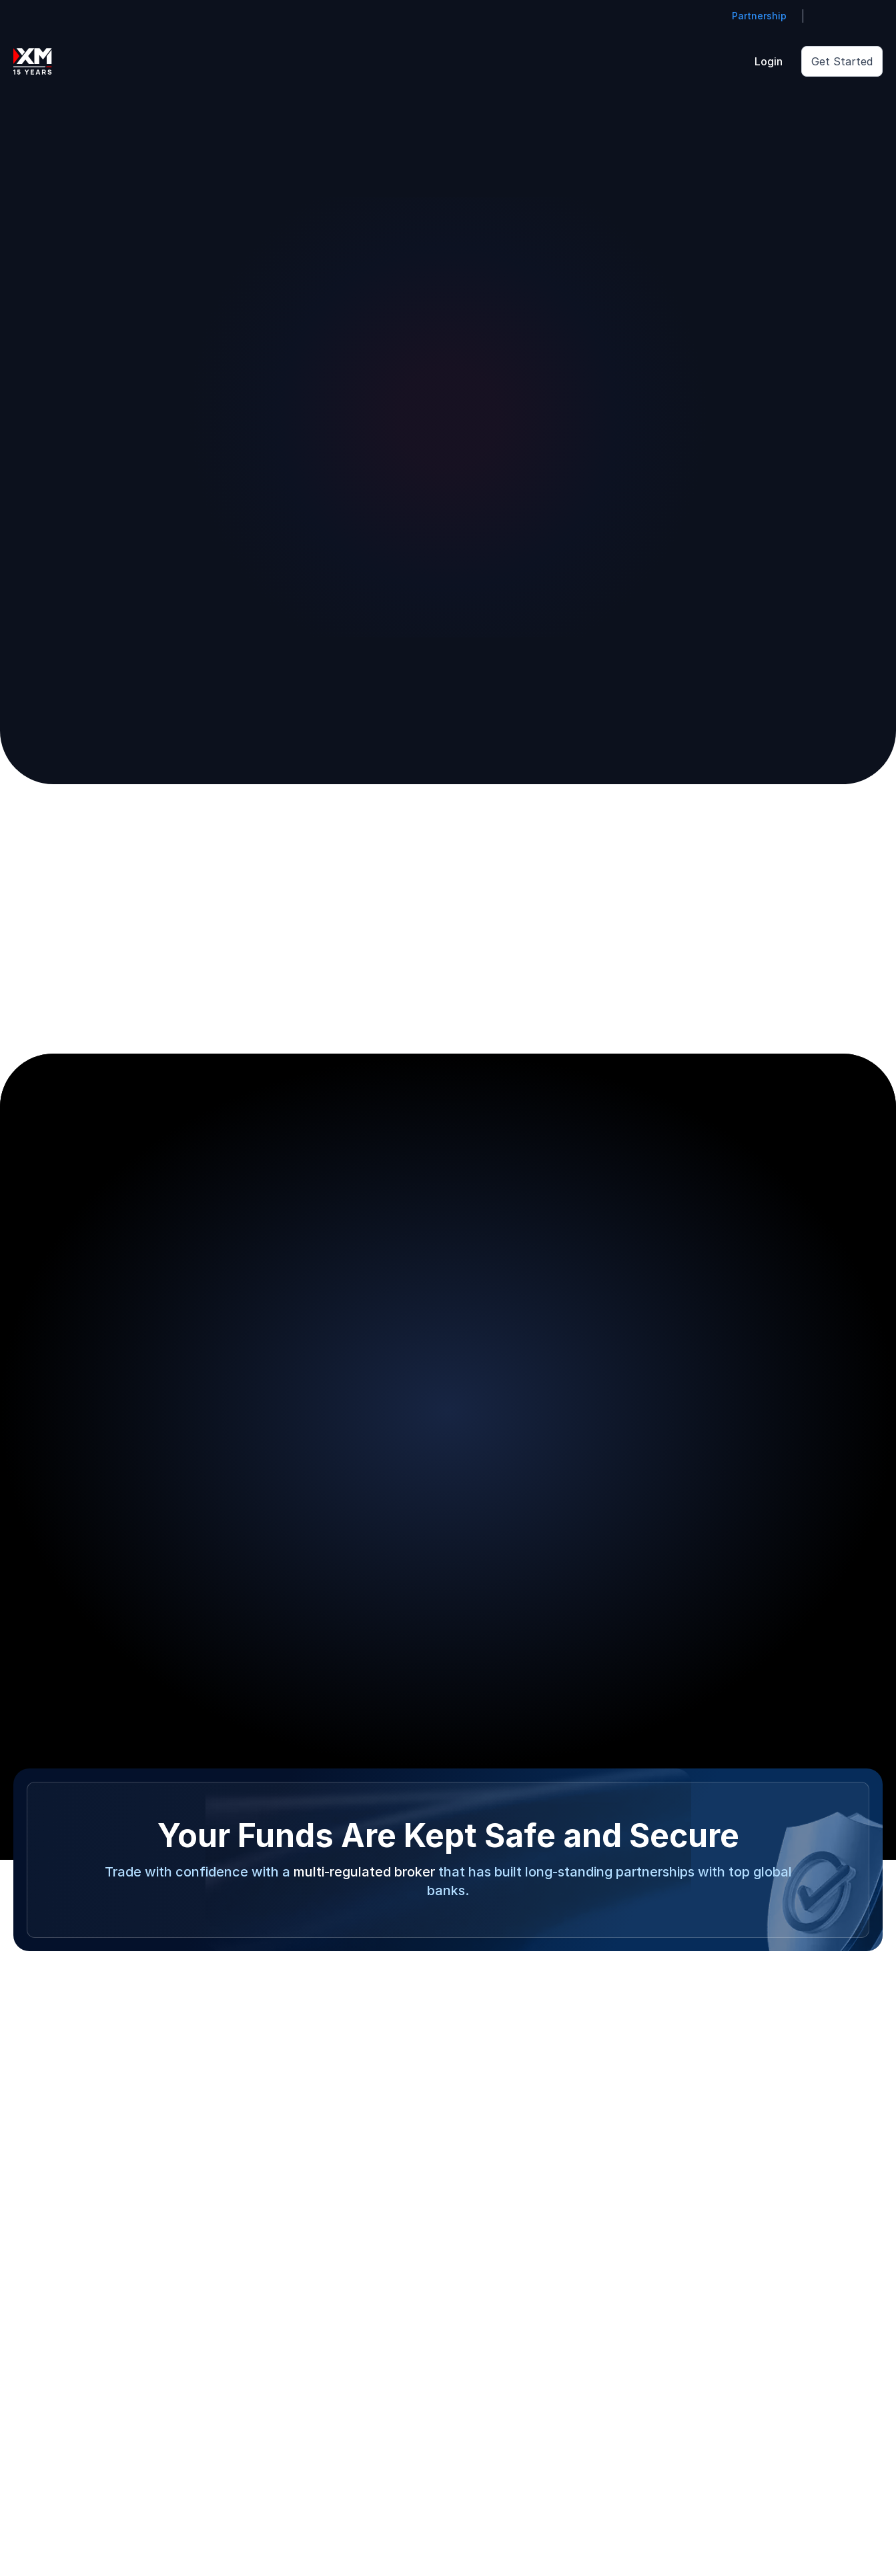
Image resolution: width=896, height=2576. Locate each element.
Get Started (842, 61)
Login (769, 61)
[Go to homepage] (32, 61)
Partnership (759, 15)
